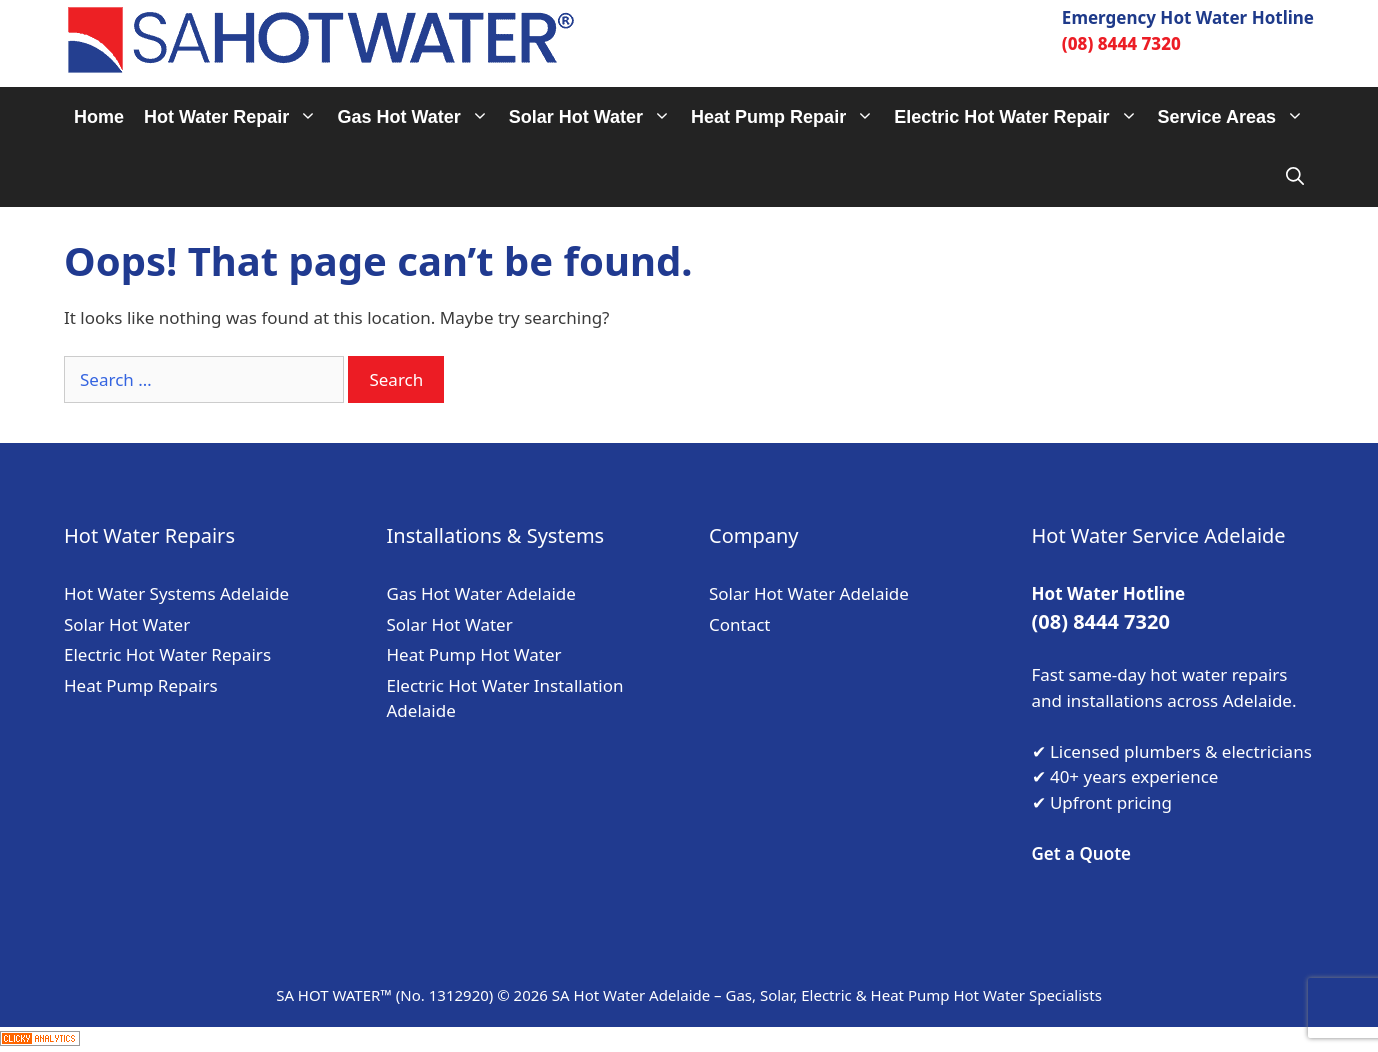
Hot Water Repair (235, 117)
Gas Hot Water (417, 117)
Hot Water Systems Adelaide (176, 593)
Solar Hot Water (595, 117)
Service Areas (1236, 117)
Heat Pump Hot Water (474, 654)
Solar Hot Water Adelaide (809, 593)
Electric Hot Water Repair (1020, 117)
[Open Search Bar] (1295, 177)
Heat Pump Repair (787, 117)
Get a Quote (1082, 853)
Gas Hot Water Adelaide (481, 593)
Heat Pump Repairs (141, 685)
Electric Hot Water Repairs (167, 654)
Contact (740, 624)
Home (99, 117)
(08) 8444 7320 (1121, 43)
